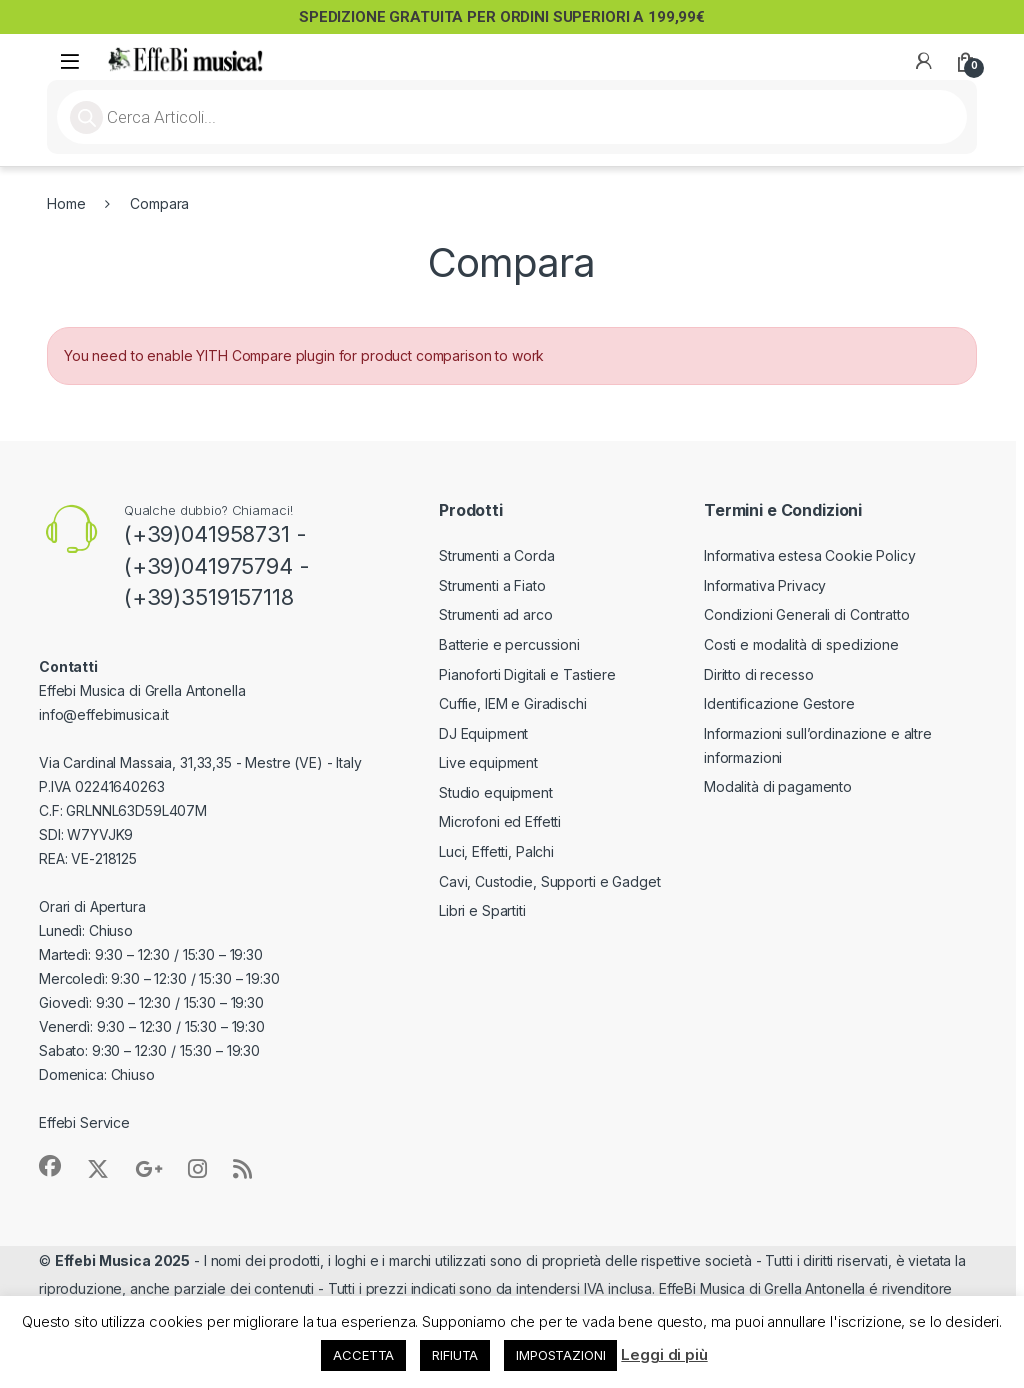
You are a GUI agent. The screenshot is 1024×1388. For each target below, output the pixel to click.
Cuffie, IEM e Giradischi (513, 703)
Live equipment (488, 762)
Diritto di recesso (758, 674)
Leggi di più (664, 1354)
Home (66, 203)
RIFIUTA (455, 1355)
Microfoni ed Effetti (500, 821)
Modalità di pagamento (778, 786)
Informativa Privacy (765, 585)
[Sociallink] (50, 1166)
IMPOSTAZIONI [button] (560, 1355)
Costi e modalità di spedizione (801, 644)
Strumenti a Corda (497, 555)
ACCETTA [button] (363, 1355)
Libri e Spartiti (482, 910)
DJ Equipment (483, 733)
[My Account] (924, 61)
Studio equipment (496, 792)
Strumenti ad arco (496, 614)
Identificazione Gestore (779, 703)
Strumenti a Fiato (492, 585)
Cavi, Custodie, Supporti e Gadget (549, 881)
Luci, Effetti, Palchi (496, 851)
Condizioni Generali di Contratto (807, 614)
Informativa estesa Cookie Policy (810, 555)
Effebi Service (84, 1122)
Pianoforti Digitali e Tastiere (527, 674)
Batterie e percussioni (509, 644)
